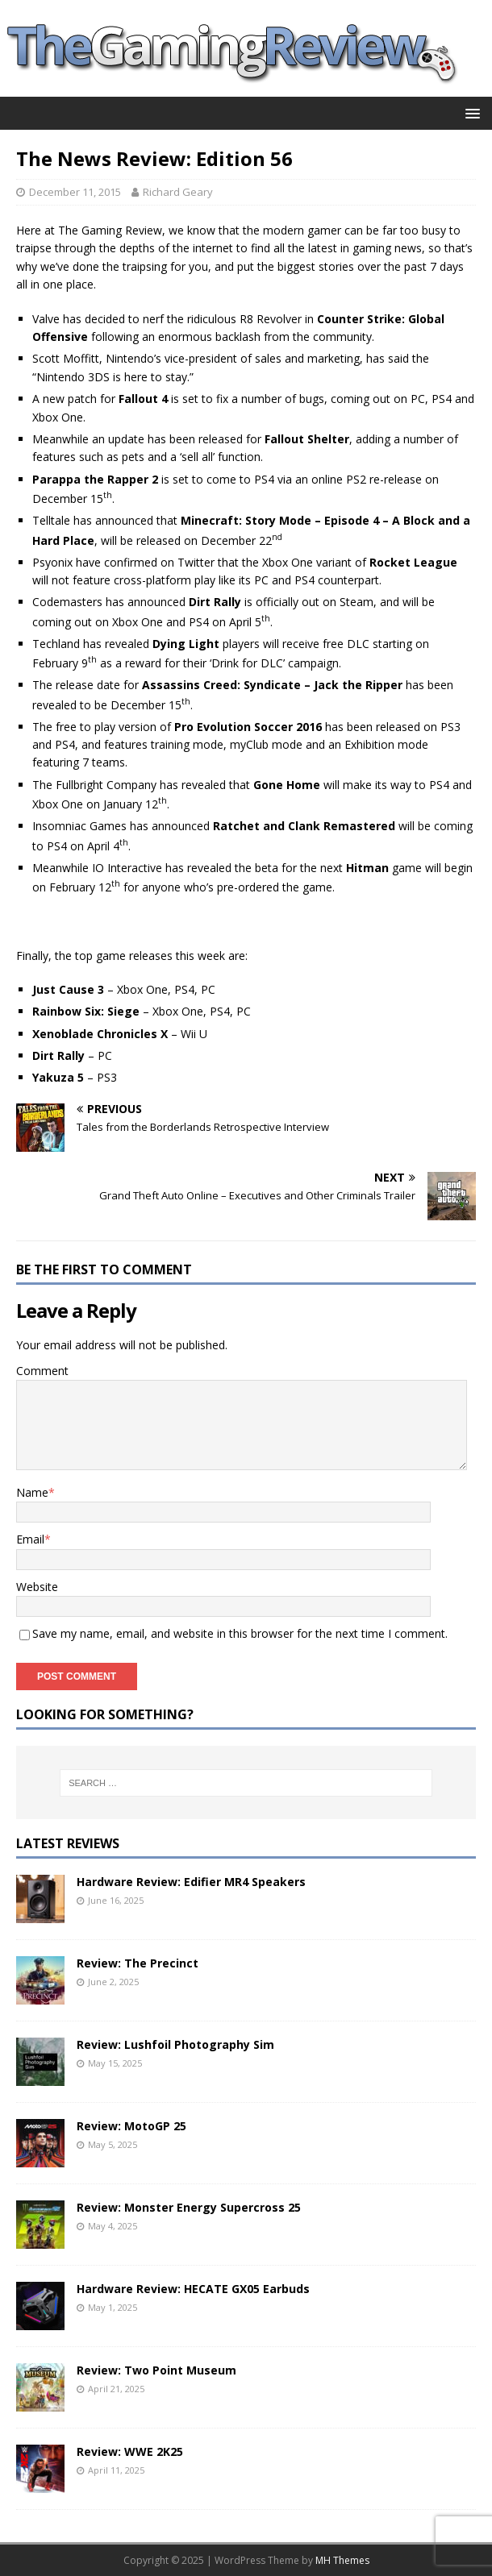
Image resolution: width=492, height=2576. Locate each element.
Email (30, 1539)
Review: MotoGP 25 (131, 2126)
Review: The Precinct (137, 1963)
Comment (42, 1370)
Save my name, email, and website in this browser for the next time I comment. (240, 1633)
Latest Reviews (67, 1843)
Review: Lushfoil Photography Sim (175, 2044)
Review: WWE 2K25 (130, 2451)
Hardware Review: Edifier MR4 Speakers (191, 1881)
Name (32, 1492)
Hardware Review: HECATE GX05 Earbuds (193, 2288)
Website (37, 1586)
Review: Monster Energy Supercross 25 (189, 2207)
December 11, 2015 (75, 192)
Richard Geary (178, 192)
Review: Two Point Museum (156, 2370)
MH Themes (342, 2560)
